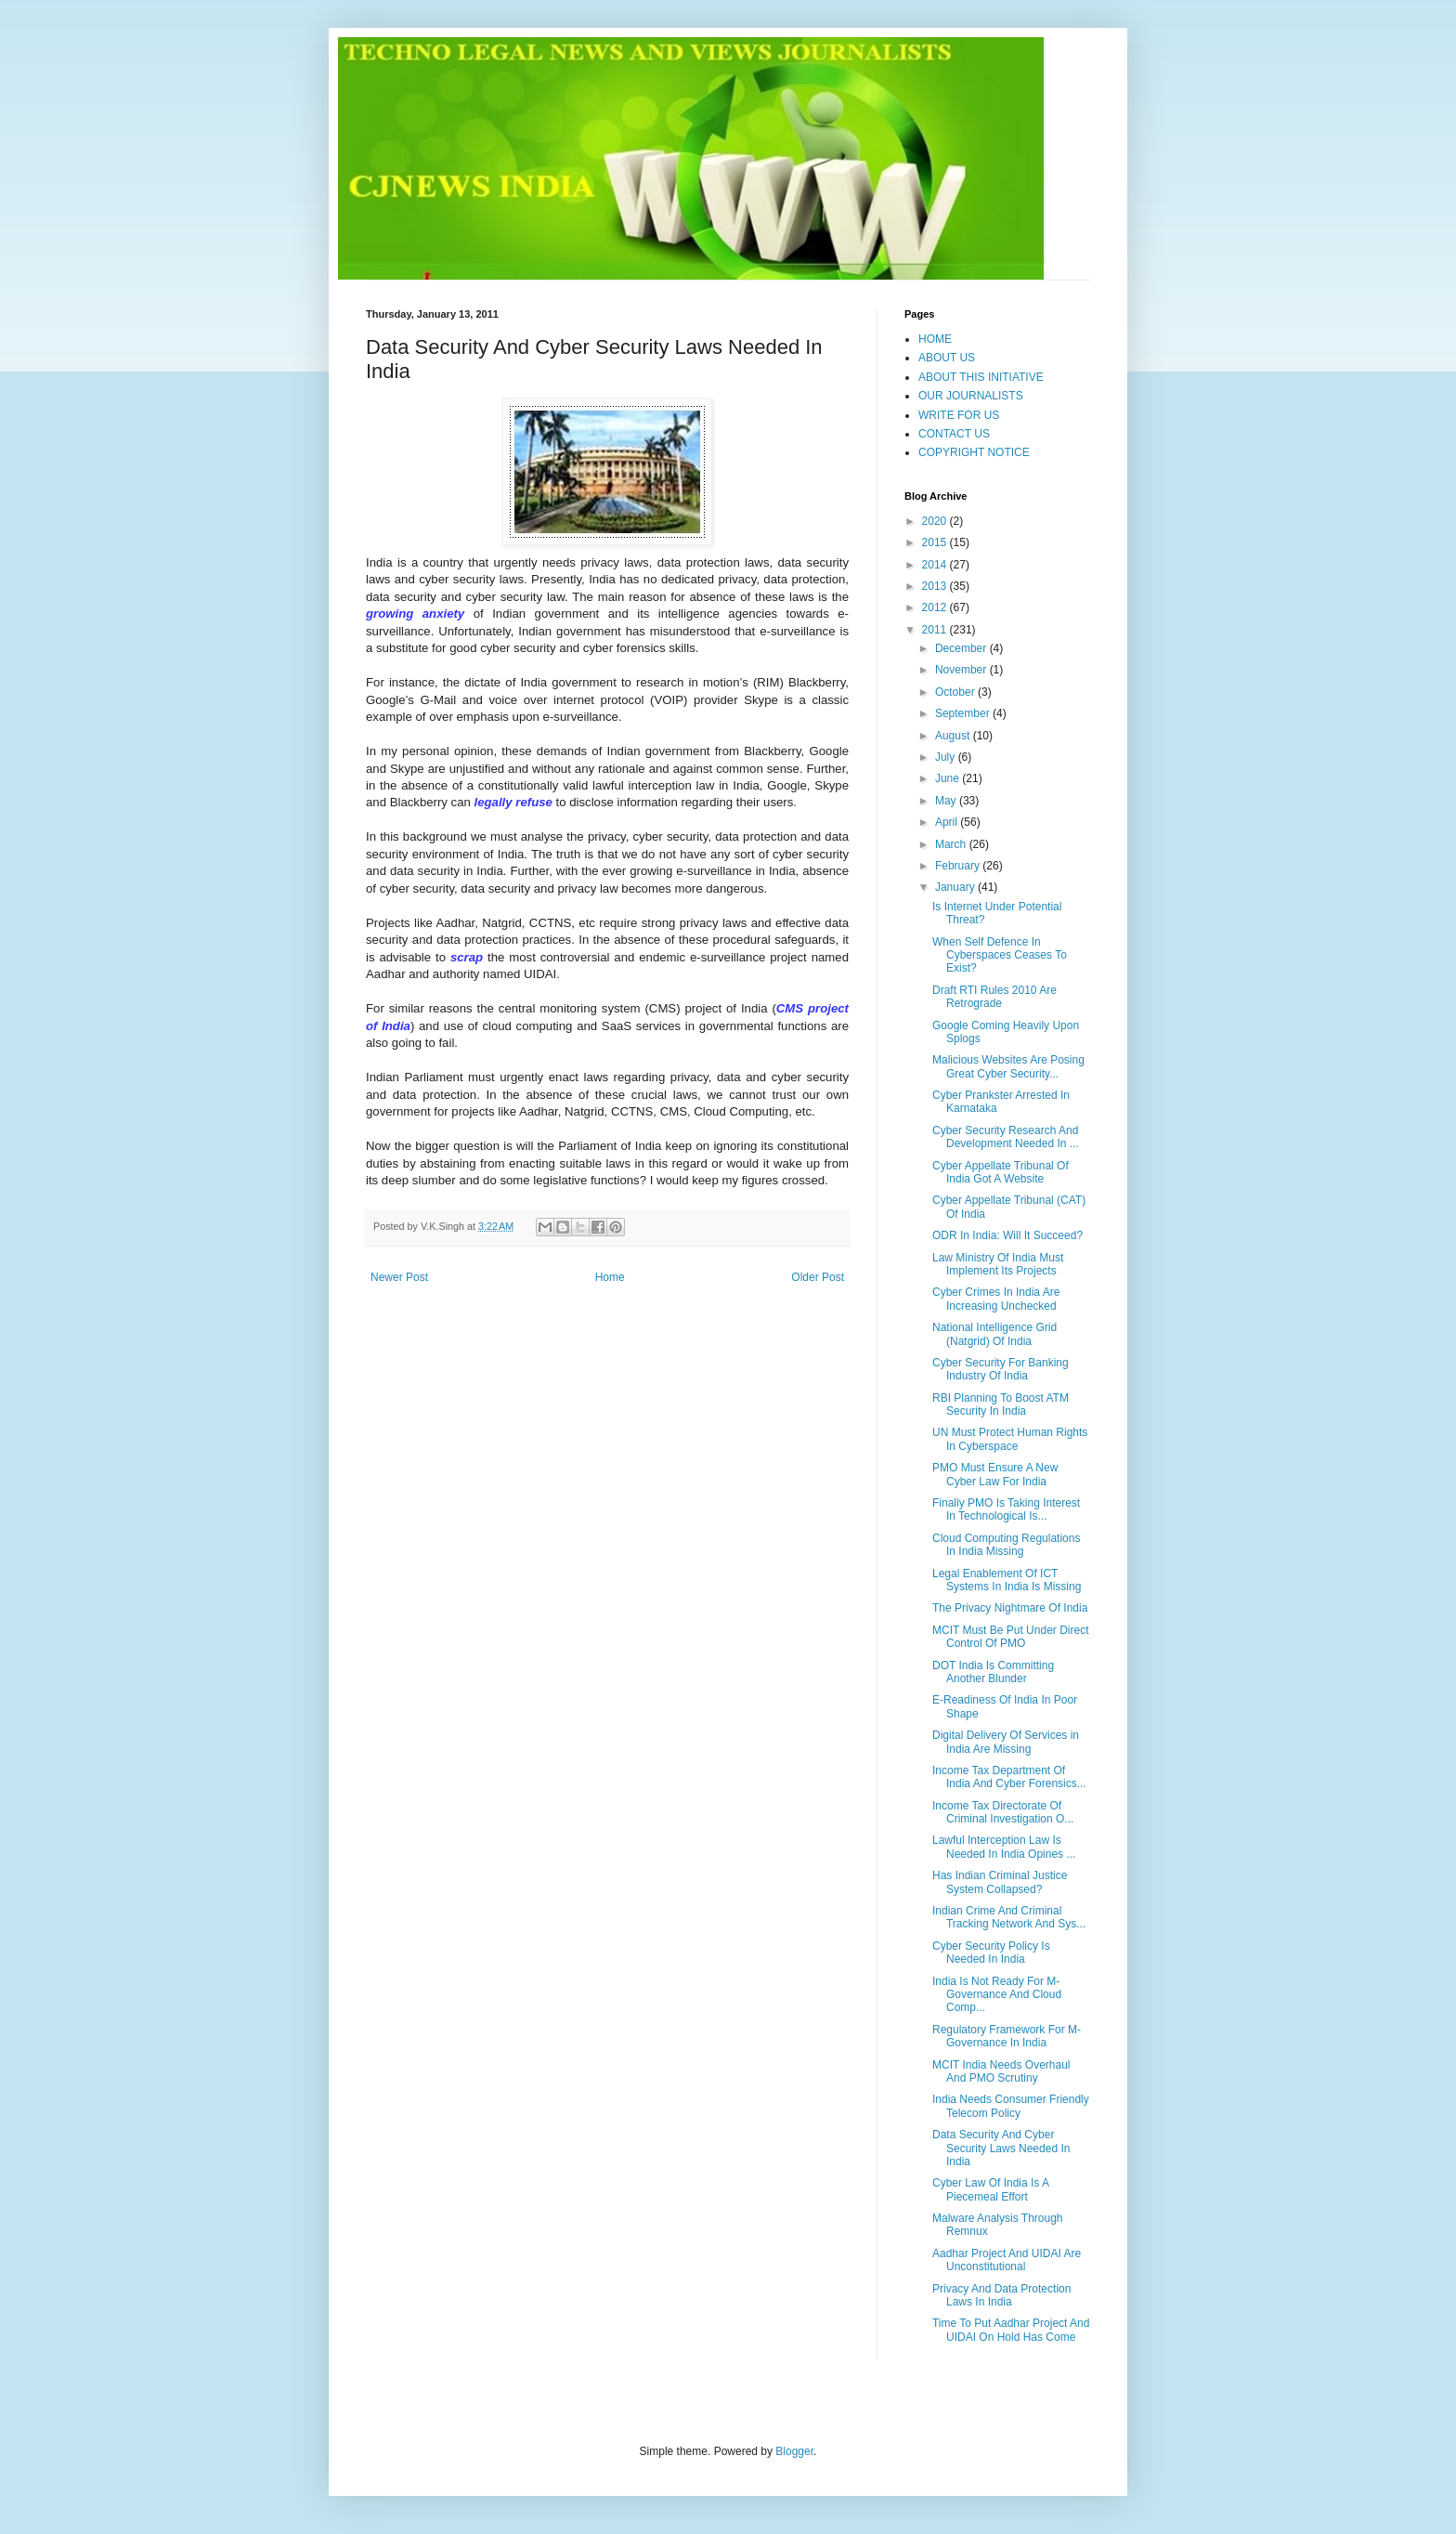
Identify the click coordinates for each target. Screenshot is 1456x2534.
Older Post (817, 1277)
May (947, 800)
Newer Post (399, 1277)
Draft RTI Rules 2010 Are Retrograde (994, 997)
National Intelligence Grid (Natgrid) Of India (994, 1334)
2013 (936, 586)
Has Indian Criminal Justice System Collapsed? (999, 1882)
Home (610, 1277)
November (962, 669)
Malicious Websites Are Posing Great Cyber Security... (1008, 1066)
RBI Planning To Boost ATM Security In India (1000, 1404)
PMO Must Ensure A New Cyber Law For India (995, 1474)
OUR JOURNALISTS (970, 395)
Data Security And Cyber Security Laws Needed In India (1001, 2148)
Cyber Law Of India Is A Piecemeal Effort (990, 2189)
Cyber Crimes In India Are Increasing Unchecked (996, 1299)
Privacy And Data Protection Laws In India (1001, 2295)
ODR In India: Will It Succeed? (1007, 1235)
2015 (936, 542)
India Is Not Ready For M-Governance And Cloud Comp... (996, 1995)
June (948, 778)
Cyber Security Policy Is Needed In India (991, 1953)
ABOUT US (946, 357)
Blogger (794, 2451)
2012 (936, 607)
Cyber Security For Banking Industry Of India (1000, 1369)
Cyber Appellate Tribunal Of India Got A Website (1000, 1172)
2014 (936, 564)
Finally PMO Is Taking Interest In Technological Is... (1006, 1509)
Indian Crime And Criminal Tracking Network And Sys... (1009, 1917)
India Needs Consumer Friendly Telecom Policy (1010, 2106)
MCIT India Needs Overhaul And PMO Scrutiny (1001, 2071)
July (946, 757)
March (952, 844)
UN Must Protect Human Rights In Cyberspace (1009, 1439)
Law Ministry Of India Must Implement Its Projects (997, 1264)
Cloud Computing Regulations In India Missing (1006, 1545)
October (956, 692)
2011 (936, 629)
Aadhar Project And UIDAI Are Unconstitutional (1006, 2260)
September (964, 713)
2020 (936, 521)
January (956, 887)
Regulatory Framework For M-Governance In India (1006, 2036)
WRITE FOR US (958, 415)
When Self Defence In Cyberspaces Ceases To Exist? (999, 955)
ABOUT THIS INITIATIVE (981, 377)
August (954, 735)
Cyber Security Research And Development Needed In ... (1005, 1137)
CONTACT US (954, 433)
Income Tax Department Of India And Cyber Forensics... (1009, 1777)
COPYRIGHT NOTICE (974, 452)
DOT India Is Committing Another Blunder (993, 1672)
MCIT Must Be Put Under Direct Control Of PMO (1010, 1637)
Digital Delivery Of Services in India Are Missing (1005, 1742)
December (962, 648)
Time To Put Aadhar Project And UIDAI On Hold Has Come (1010, 2330)
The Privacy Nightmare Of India (1009, 1607)
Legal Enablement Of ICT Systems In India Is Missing (1006, 1580)
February (958, 865)
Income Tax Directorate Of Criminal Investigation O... (1002, 1812)
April (947, 822)
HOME (935, 339)
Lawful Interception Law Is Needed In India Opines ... (1003, 1847)
